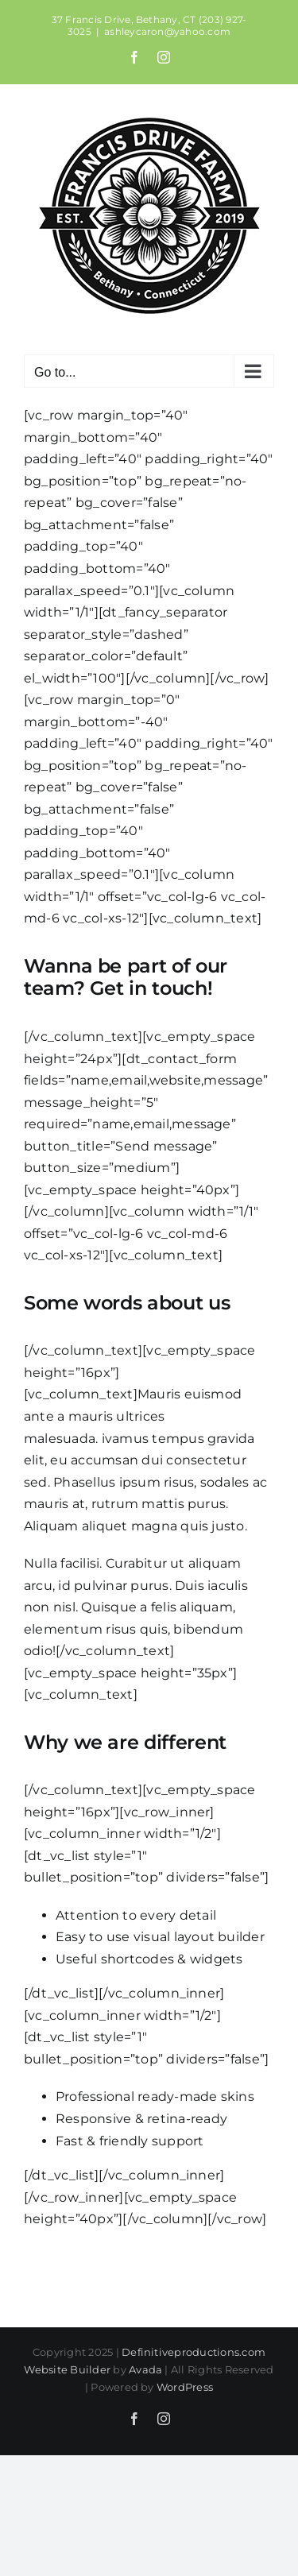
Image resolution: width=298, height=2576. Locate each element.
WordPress (185, 2387)
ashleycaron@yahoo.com (167, 31)
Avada (145, 2369)
